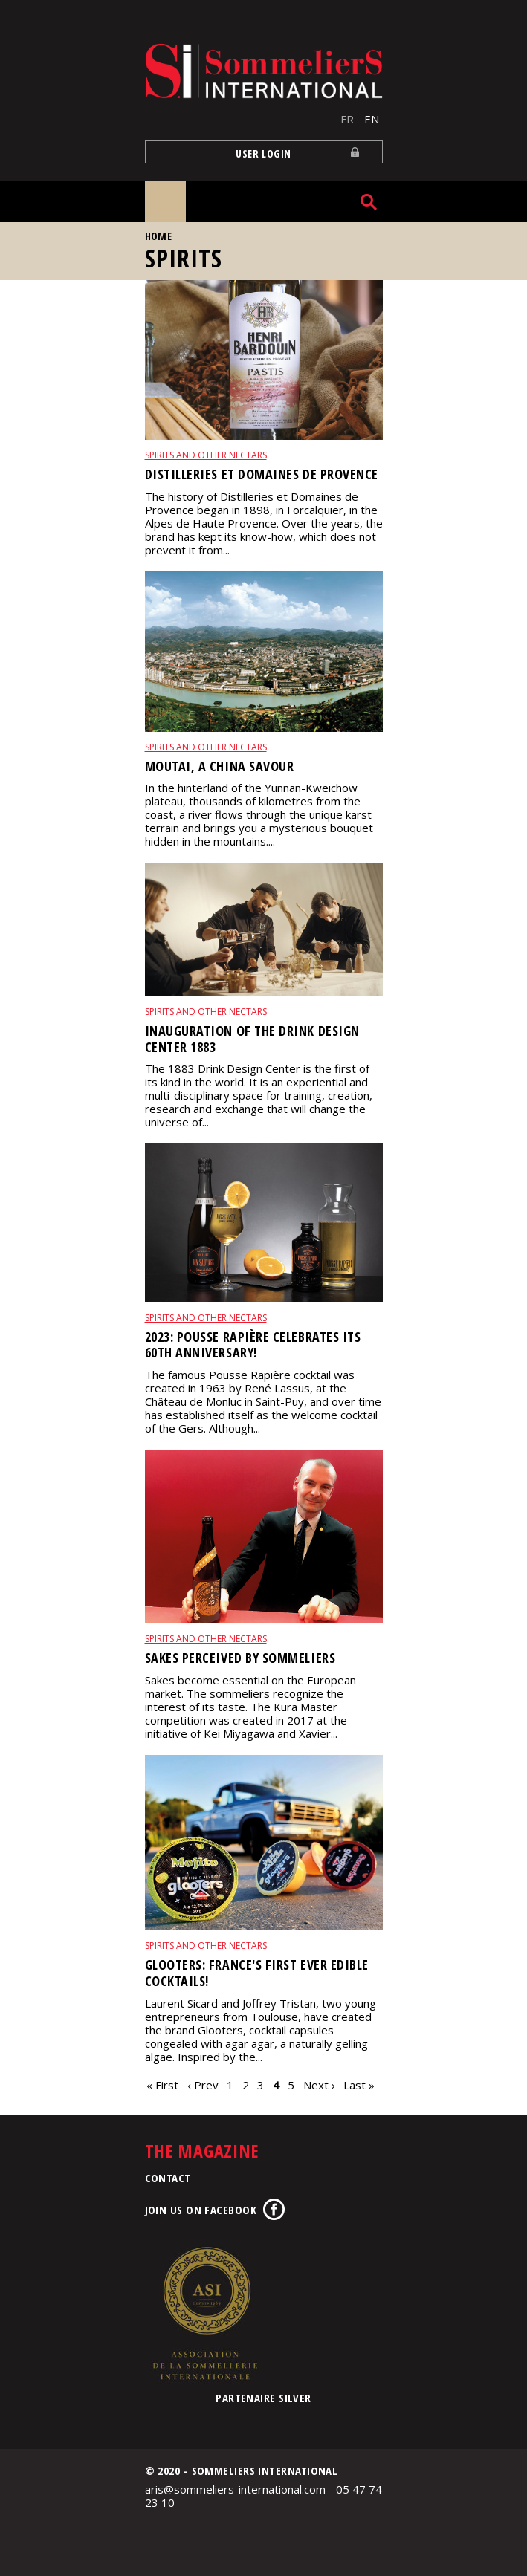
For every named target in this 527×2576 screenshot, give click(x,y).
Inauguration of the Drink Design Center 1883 (252, 1039)
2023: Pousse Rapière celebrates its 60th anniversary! (253, 1345)
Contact (168, 2177)
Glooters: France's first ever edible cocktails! (257, 1973)
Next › (319, 2084)
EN (371, 118)
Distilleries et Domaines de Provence (261, 474)
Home (158, 236)
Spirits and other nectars (206, 455)
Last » (359, 2084)
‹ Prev (203, 2084)
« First (162, 2084)
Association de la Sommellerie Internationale (204, 2313)
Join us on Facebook (201, 2209)
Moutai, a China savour (219, 766)
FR (347, 118)
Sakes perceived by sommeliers (240, 1658)
